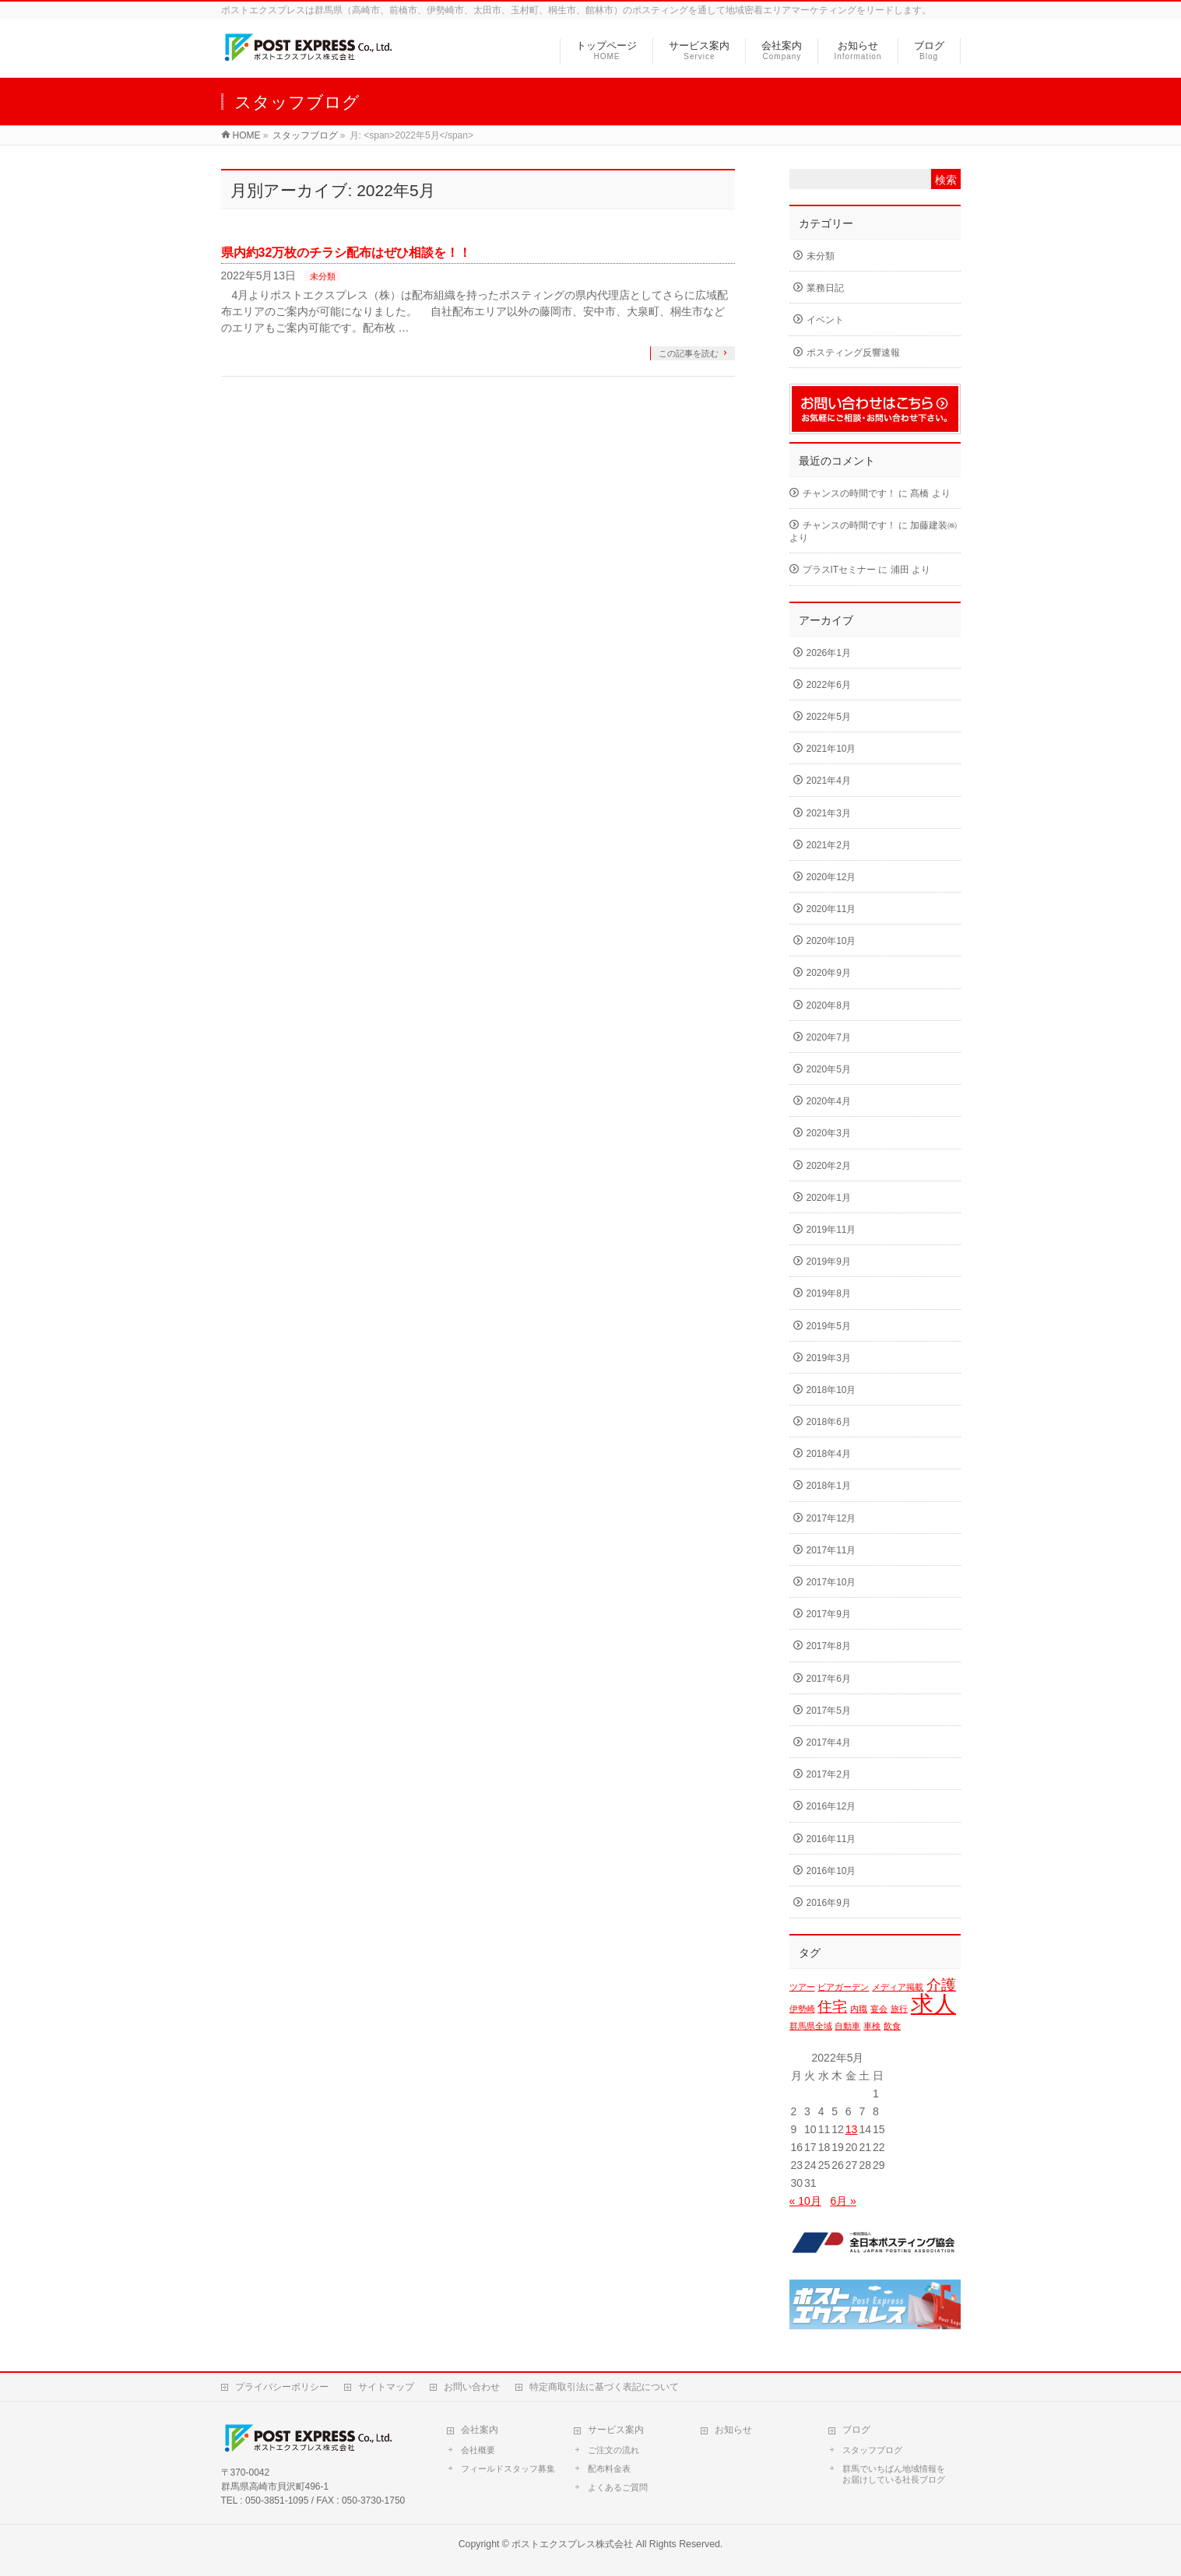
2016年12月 (831, 1806)
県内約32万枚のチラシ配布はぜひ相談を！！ (346, 252)
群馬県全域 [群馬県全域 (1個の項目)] (810, 2025)
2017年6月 (829, 1678)
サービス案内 (616, 2429)
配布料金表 (609, 2468)
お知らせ (733, 2429)
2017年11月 (831, 1550)
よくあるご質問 (618, 2487)
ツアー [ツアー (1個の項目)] (802, 1987)
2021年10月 (831, 748)
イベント (825, 319)
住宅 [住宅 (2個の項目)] (832, 2007)
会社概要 (478, 2450)
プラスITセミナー (840, 569)
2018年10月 (831, 1390)
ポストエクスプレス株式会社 (572, 2544)
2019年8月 (829, 1293)
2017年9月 (829, 1614)
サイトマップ (386, 2386)
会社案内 (479, 2429)
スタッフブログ (872, 2450)
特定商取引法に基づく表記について (604, 2386)
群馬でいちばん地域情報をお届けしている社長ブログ (893, 2474)
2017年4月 (829, 1742)
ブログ (856, 2429)
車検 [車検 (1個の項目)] (871, 2025)
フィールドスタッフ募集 (508, 2468)
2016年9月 (829, 1902)
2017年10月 (831, 1582)
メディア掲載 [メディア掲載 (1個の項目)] (897, 1987)
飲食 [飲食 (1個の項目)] (892, 2025)
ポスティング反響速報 (853, 352)
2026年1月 (829, 653)
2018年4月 (829, 1453)
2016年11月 (831, 1839)
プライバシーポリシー (282, 2386)
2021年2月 (829, 845)
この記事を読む (689, 353)
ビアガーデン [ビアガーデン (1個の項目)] (843, 1987)
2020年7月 (829, 1037)
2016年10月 (831, 1870)
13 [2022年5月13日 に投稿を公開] (851, 2129)
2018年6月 (829, 1421)
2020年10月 (831, 940)
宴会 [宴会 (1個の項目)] (879, 2008)
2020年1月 (829, 1197)
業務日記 (825, 288)
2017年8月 (829, 1646)
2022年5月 (829, 716)
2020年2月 (829, 1165)
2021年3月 (829, 813)
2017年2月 (829, 1774)
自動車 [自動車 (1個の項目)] (847, 2025)
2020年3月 (829, 1133)
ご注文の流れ (613, 2450)
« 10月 (805, 2201)
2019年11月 (831, 1229)
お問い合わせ (472, 2386)
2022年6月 (829, 684)
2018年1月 (829, 1485)
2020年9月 (829, 972)
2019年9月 (829, 1261)
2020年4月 (829, 1101)
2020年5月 (829, 1069)
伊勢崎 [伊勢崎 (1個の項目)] (802, 2008)
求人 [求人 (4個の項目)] (933, 2003)
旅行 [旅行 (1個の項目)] (899, 2008)
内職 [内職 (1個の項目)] (858, 2008)
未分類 (323, 276)
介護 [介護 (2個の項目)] (941, 1985)
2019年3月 (829, 1358)
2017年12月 (831, 1518)
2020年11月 (831, 909)
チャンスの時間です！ (849, 493)
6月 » (843, 2201)
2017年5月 (829, 1710)
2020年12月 (831, 877)
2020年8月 (829, 1005)
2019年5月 (829, 1326)
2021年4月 (829, 780)
